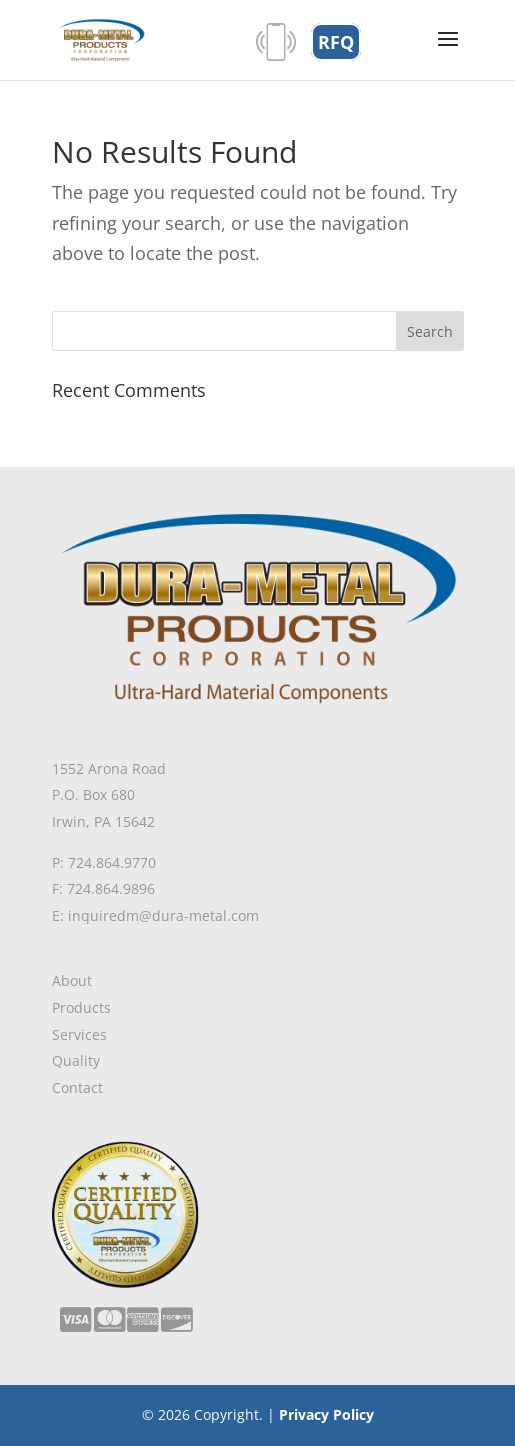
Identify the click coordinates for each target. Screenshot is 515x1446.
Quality (76, 1060)
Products (81, 1007)
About (72, 980)
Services (79, 1034)
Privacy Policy (326, 1414)
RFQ (336, 42)
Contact (77, 1087)
